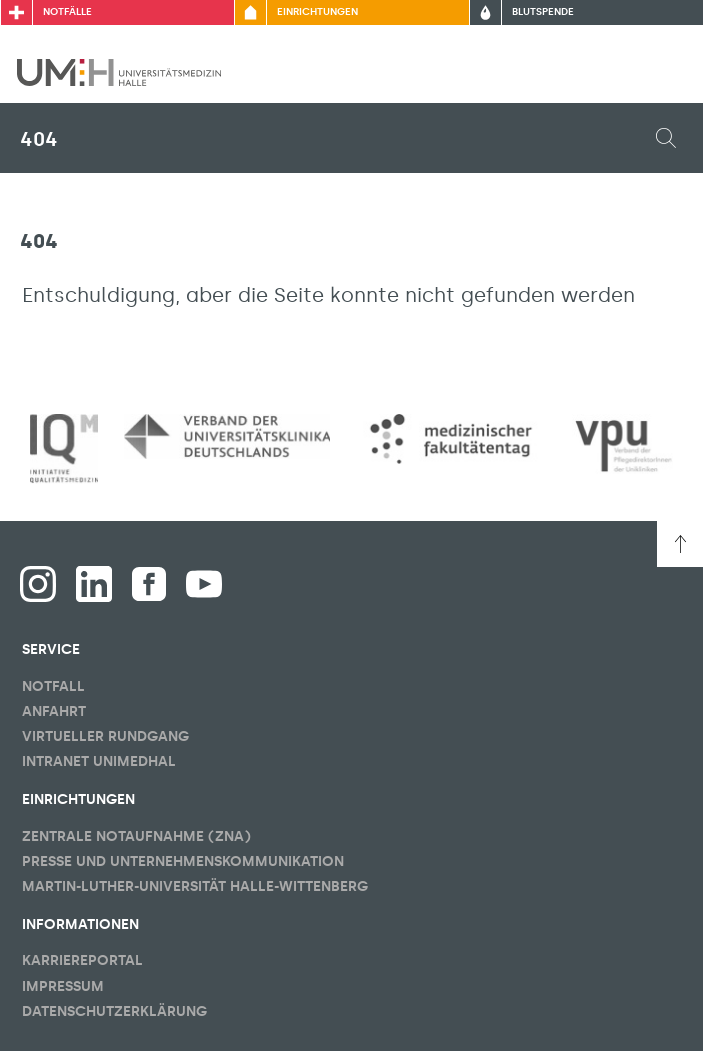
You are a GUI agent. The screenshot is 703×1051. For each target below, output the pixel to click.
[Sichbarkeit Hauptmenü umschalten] (660, 72)
